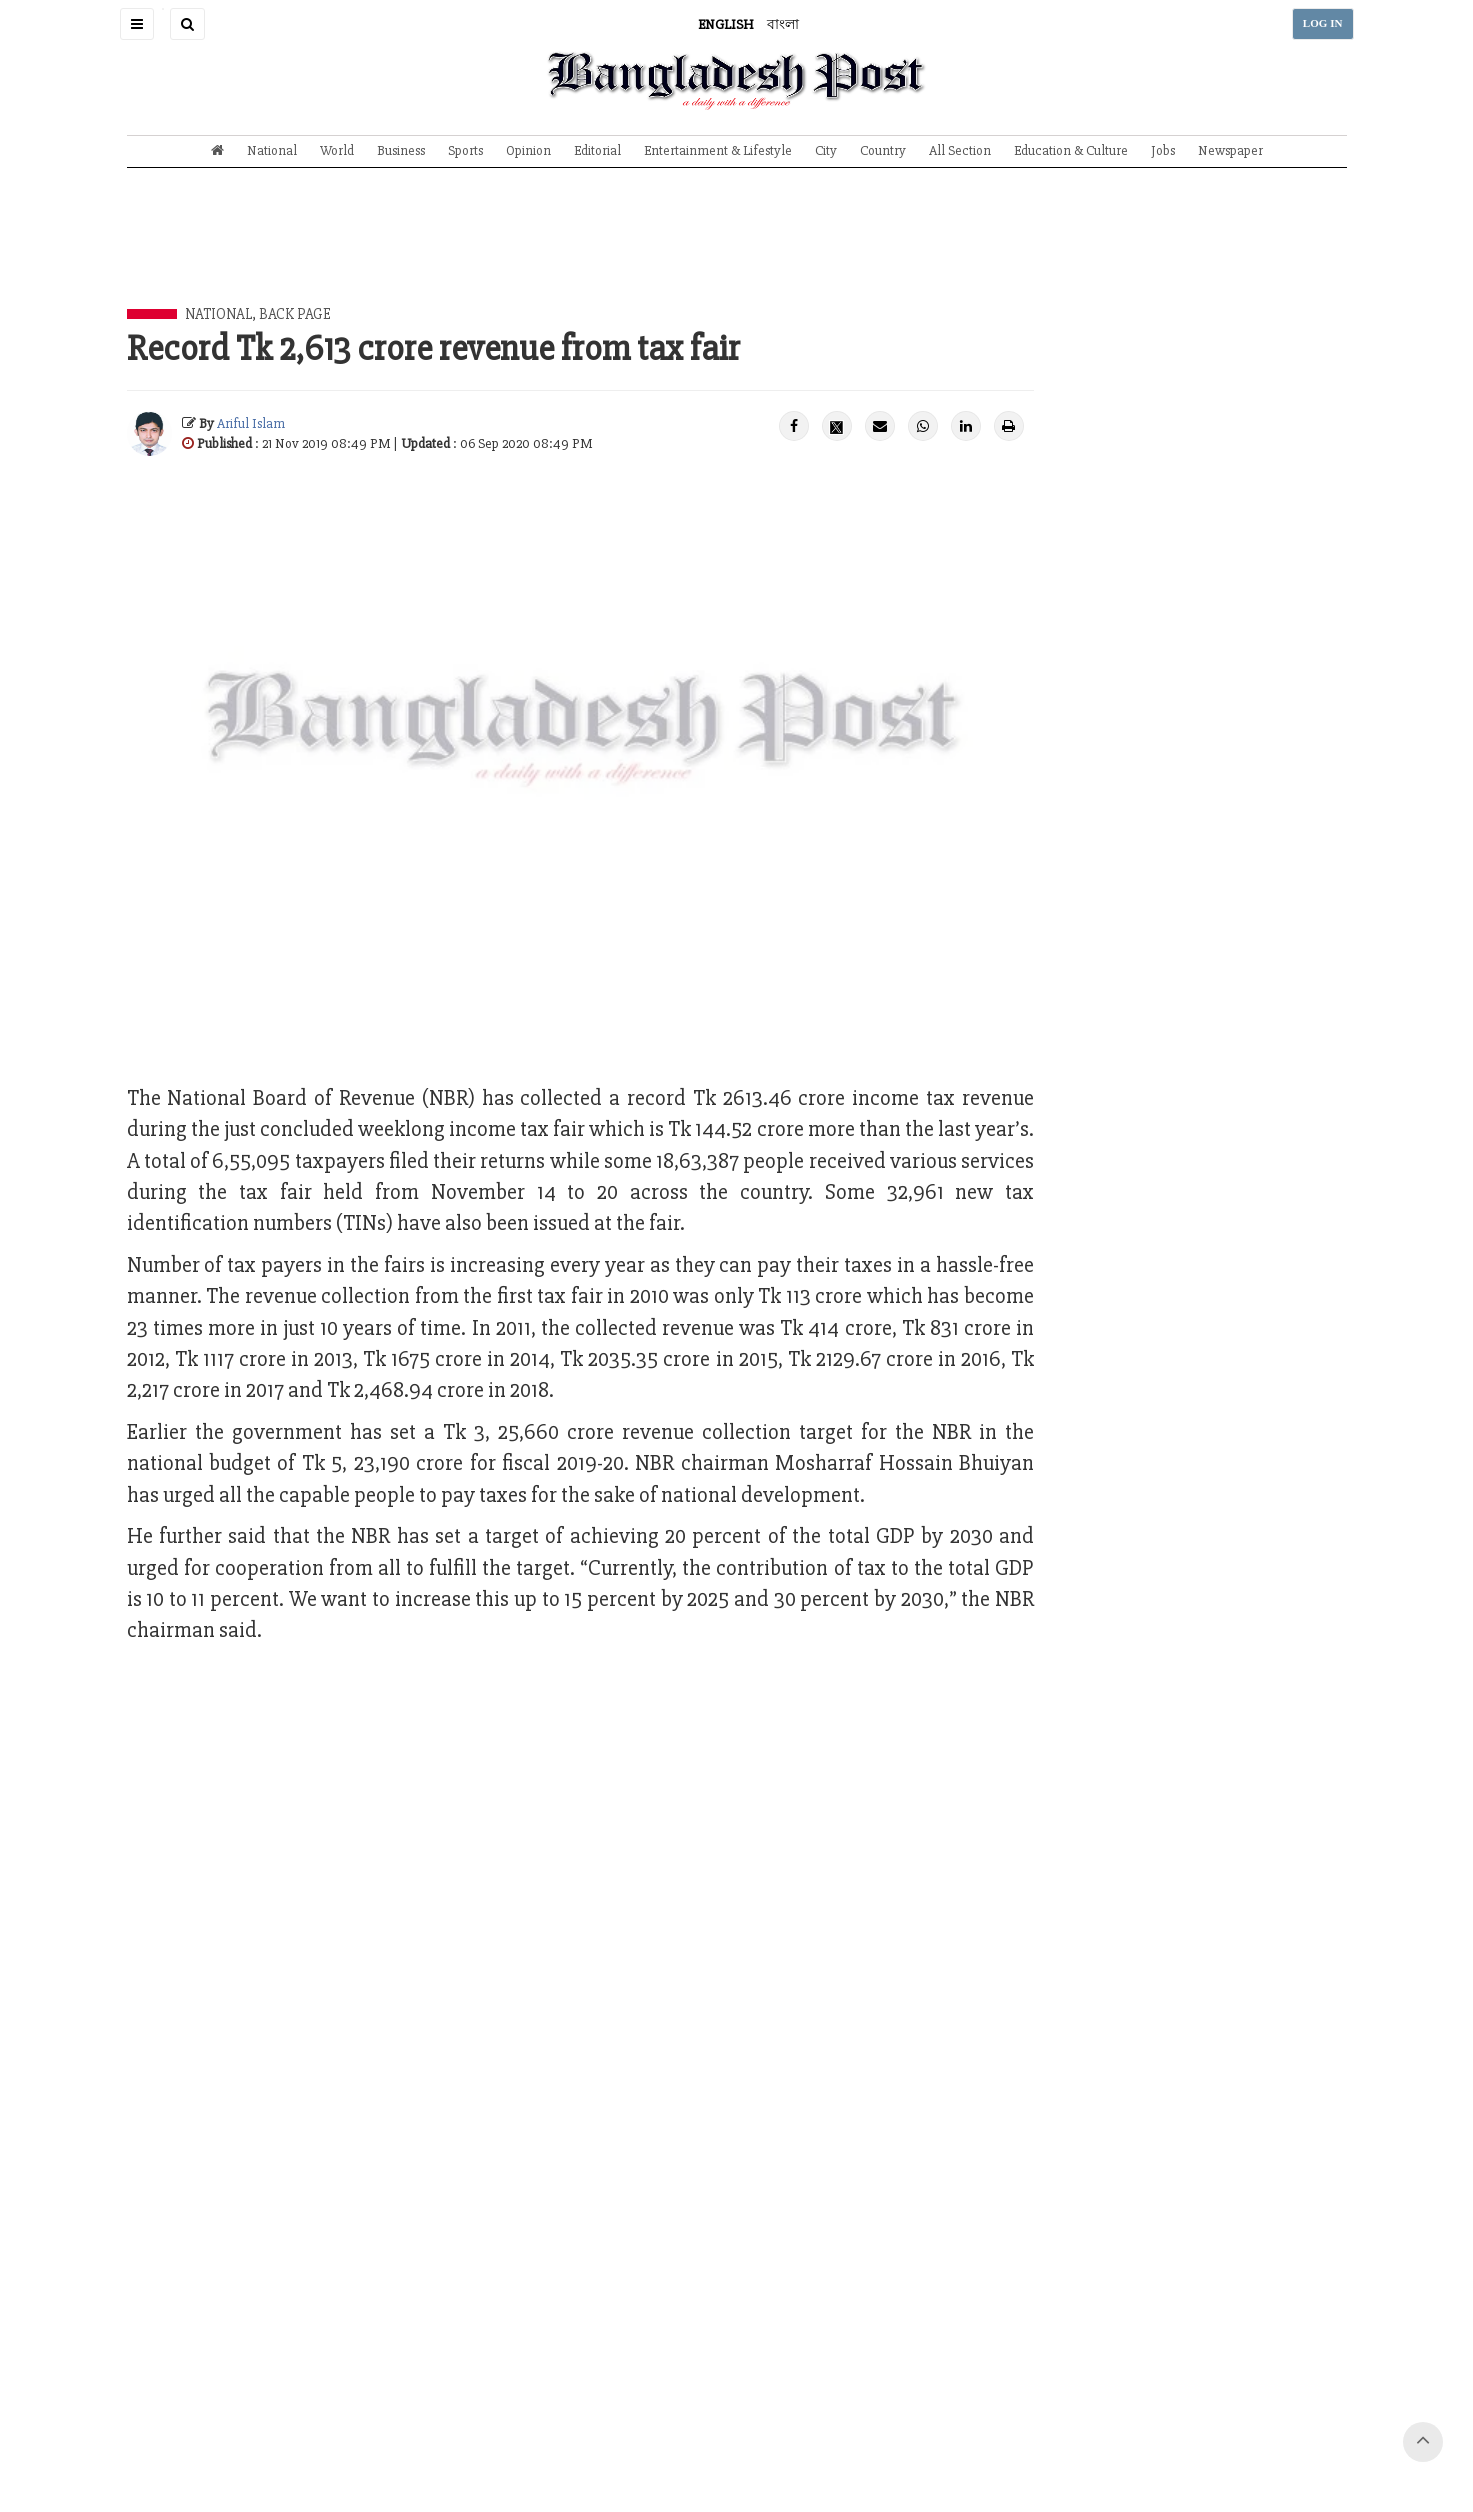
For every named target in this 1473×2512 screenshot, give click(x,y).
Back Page (295, 314)
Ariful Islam (251, 423)
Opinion (528, 150)
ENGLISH (726, 24)
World (337, 150)
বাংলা (783, 24)
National (272, 150)
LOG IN (1323, 23)
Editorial (597, 150)
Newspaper (1230, 150)
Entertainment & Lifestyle (718, 150)
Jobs (1163, 150)
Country (883, 150)
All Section (960, 150)
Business (401, 150)
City (826, 150)
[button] (137, 24)
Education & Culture (1071, 150)
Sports (465, 150)
